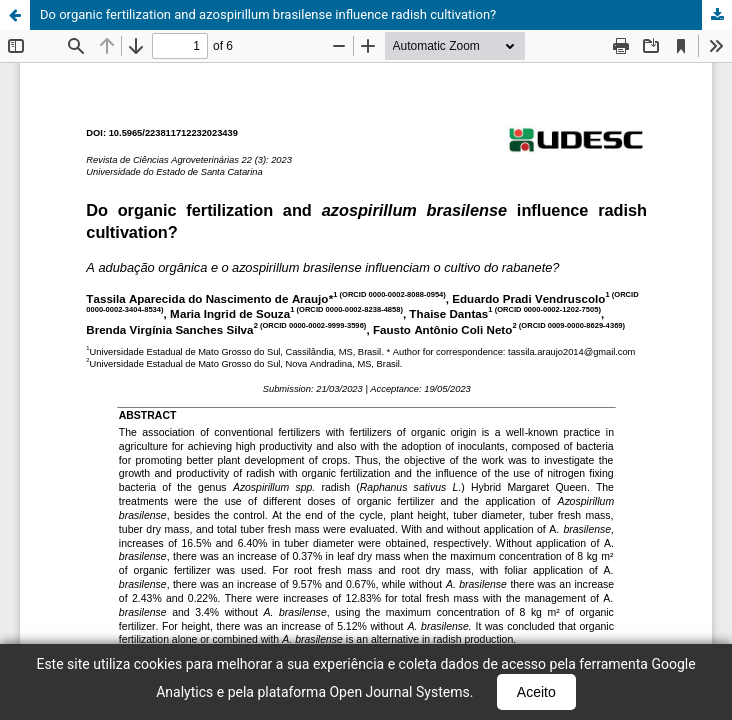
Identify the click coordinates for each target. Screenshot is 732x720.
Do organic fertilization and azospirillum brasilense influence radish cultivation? (268, 14)
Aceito (536, 692)
